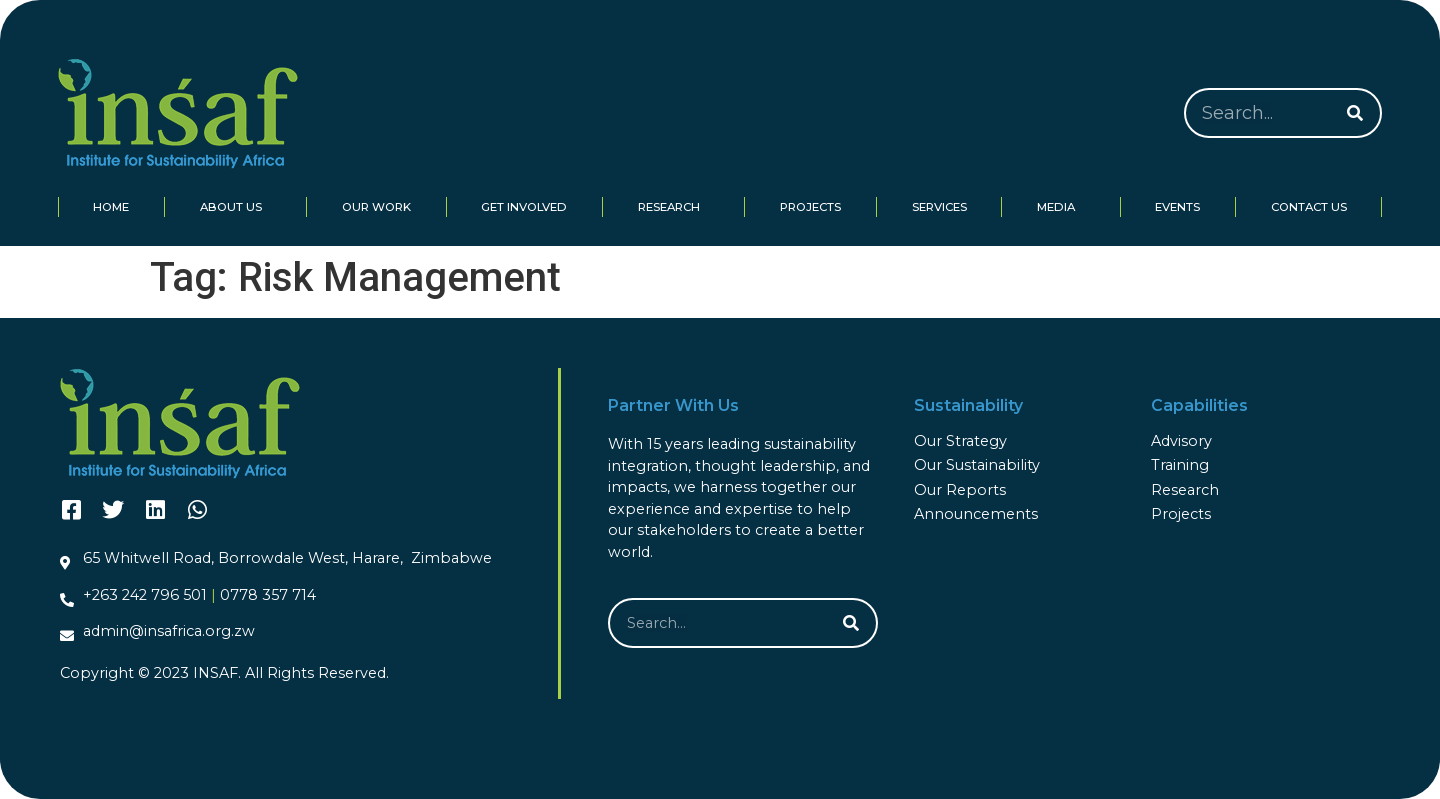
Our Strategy (960, 441)
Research (674, 207)
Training (1180, 465)
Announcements (976, 514)
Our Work (376, 207)
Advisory (1181, 441)
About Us (236, 207)
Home (111, 207)
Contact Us (1309, 207)
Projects (810, 207)
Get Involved (524, 207)
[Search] (1355, 113)
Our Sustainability (977, 465)
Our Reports (960, 490)
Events (1177, 207)
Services (939, 207)
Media (1061, 207)
